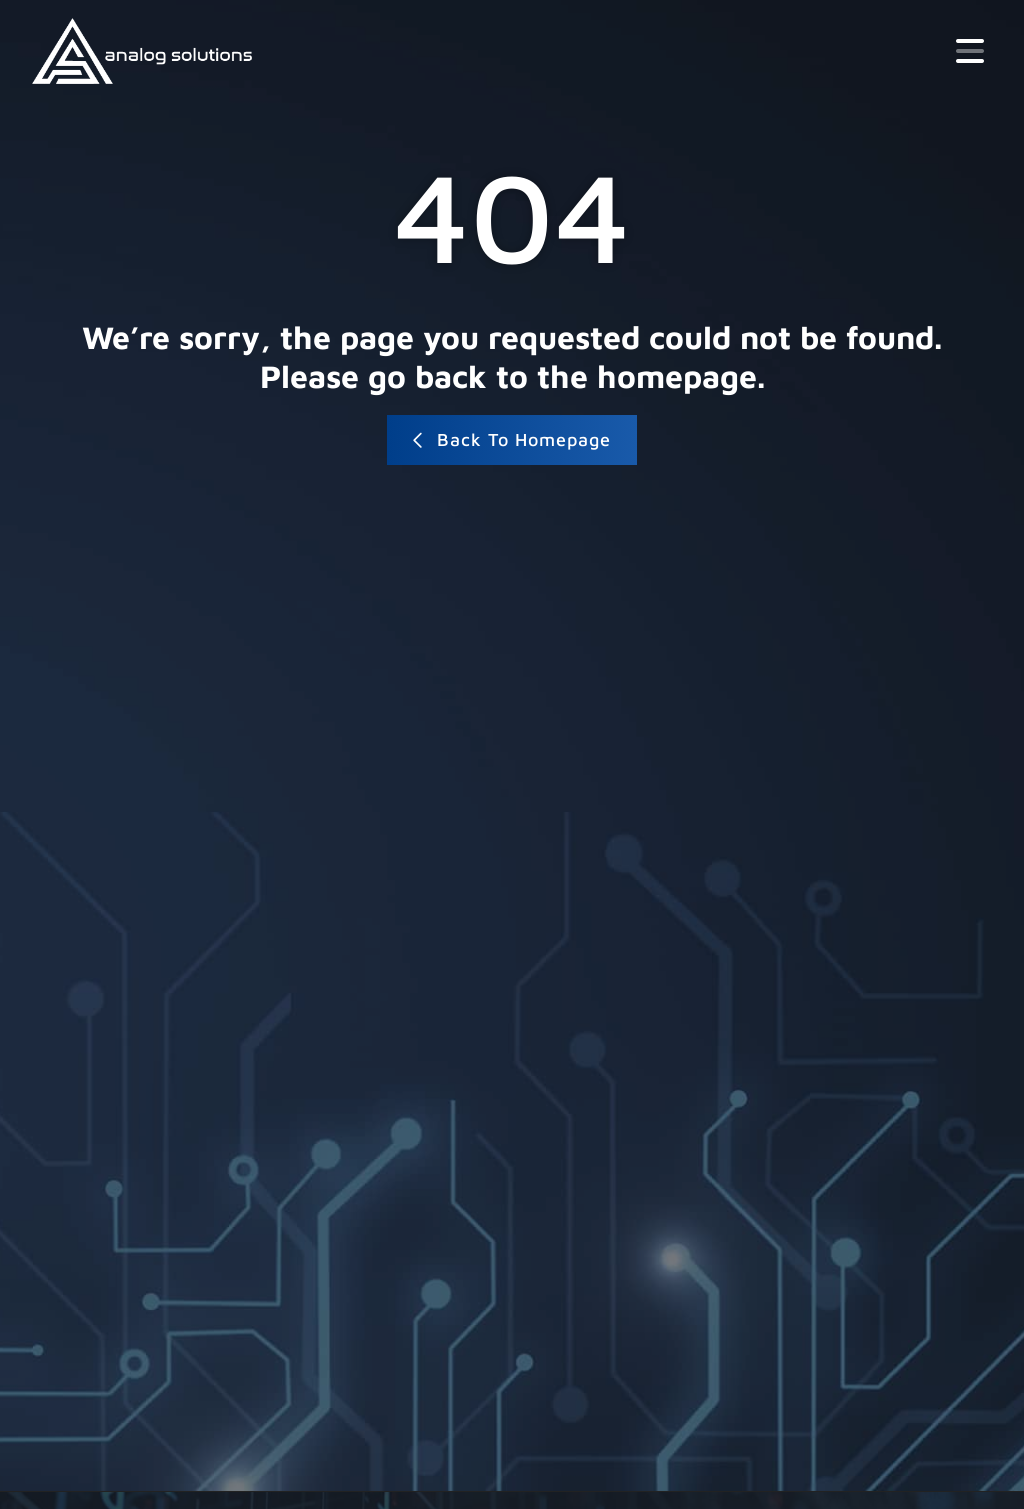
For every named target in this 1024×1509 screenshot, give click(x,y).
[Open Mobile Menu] (970, 51)
